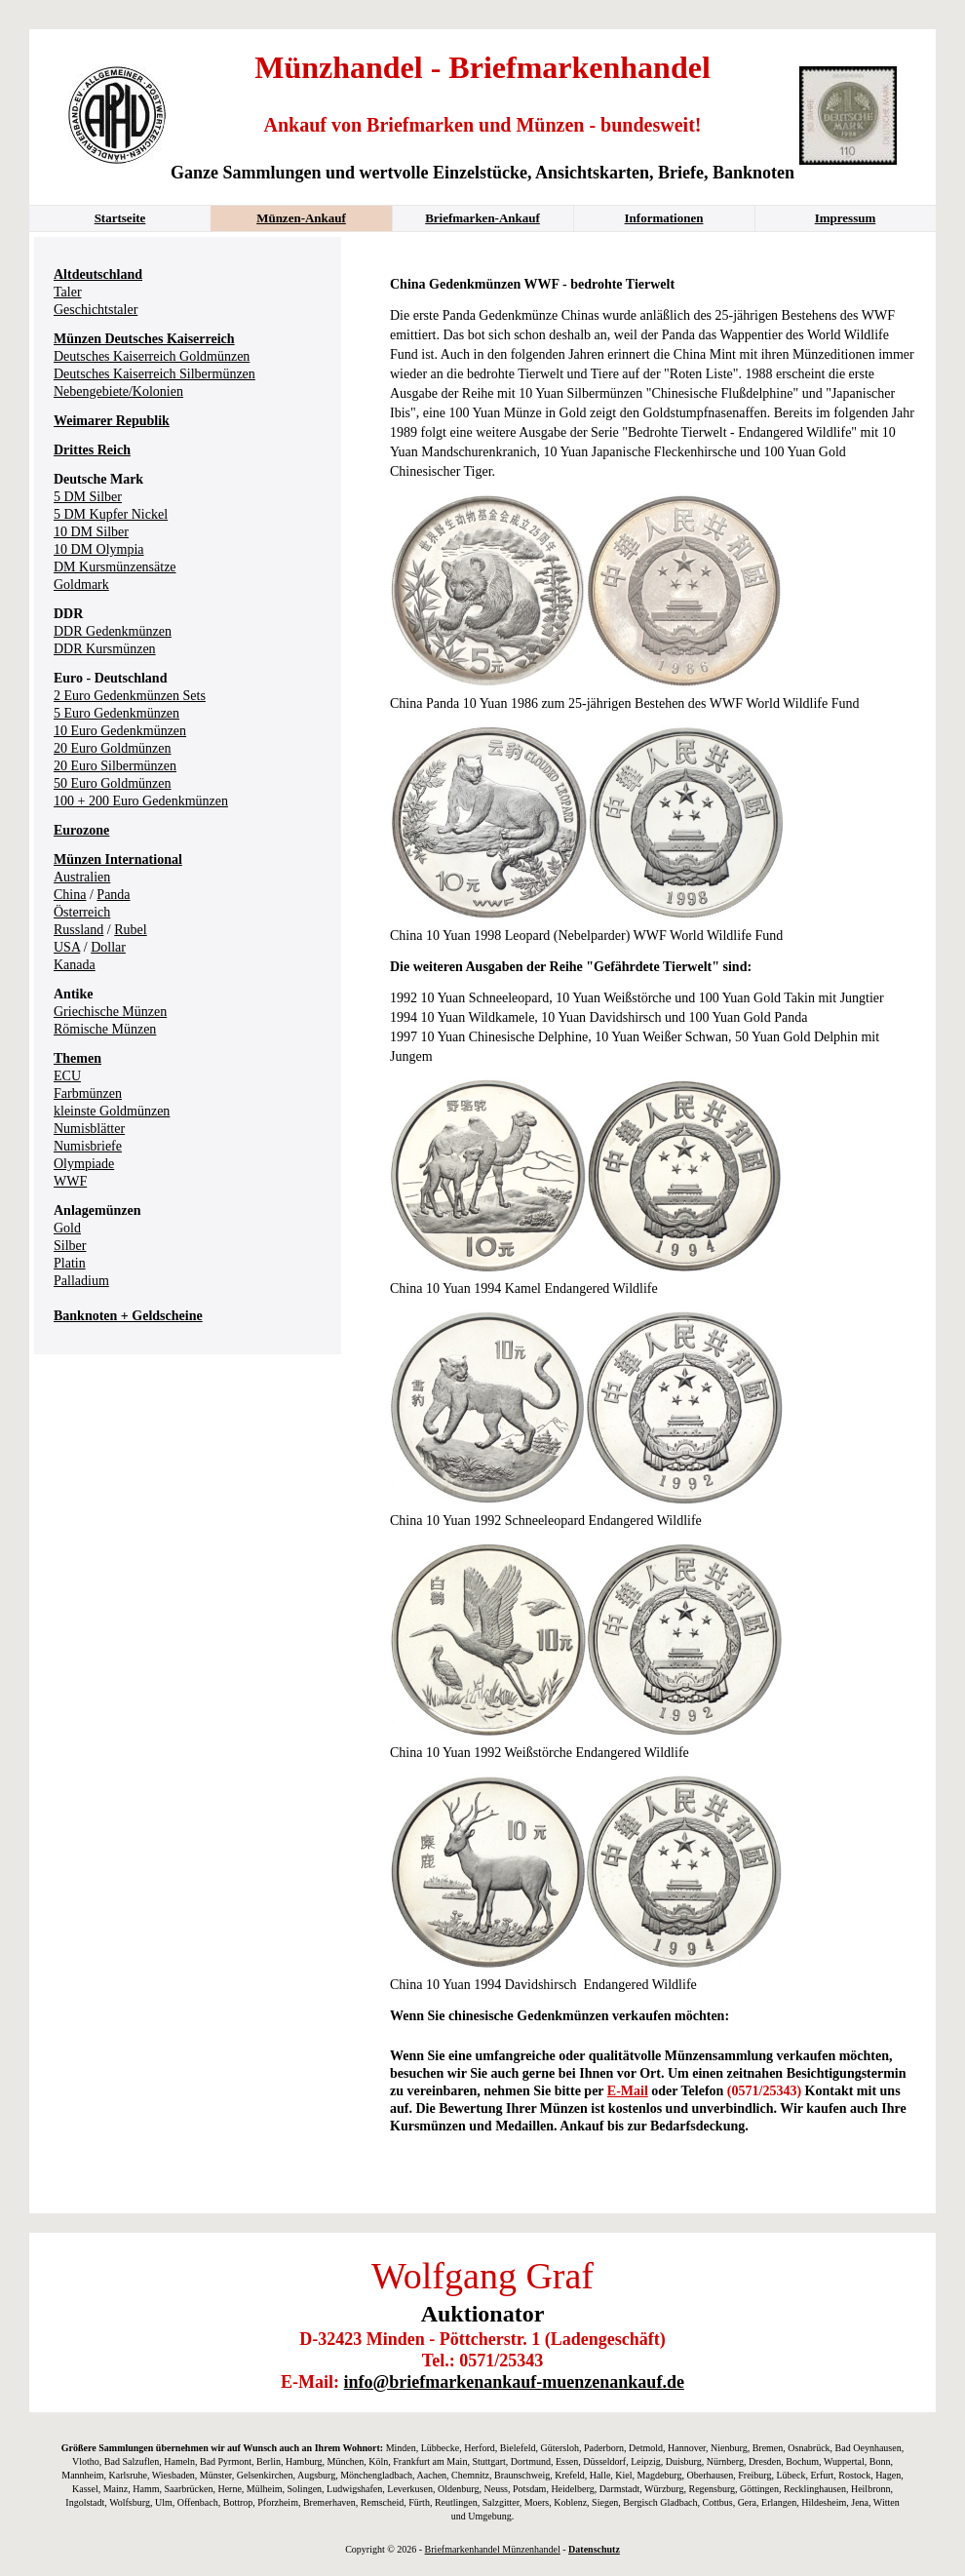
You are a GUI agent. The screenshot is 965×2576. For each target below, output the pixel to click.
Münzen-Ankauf (301, 218)
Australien (82, 877)
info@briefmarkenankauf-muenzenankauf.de (514, 2382)
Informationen (664, 218)
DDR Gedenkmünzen (113, 631)
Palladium (81, 1280)
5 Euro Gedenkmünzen (116, 713)
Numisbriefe (88, 1146)
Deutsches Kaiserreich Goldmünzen (152, 356)
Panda (113, 894)
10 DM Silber (91, 532)
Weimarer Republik (112, 420)
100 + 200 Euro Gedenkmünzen (141, 801)
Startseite (120, 218)
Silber (70, 1245)
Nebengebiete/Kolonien (118, 391)
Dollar (108, 947)
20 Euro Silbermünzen (115, 766)
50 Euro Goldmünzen (113, 783)
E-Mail (627, 2091)
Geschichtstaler (95, 309)
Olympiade (84, 1163)
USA (67, 947)
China (70, 894)
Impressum (845, 218)
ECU (67, 1076)
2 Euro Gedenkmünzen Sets (130, 695)
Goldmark (81, 584)
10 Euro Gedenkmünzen (120, 730)
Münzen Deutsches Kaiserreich (144, 339)
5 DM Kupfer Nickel (111, 514)
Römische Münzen (105, 1029)
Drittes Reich (92, 450)
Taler (68, 292)
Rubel (130, 929)
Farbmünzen (88, 1093)
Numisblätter (89, 1128)
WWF (70, 1181)
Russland (78, 929)
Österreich (82, 912)
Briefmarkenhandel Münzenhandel (492, 2549)
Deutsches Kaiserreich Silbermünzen (154, 374)
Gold (67, 1228)
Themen (77, 1058)
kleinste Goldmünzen (112, 1111)
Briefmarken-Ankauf (482, 218)
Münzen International (118, 859)
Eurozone (81, 830)
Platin (70, 1263)
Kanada (75, 964)
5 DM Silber (88, 496)
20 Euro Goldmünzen (113, 748)
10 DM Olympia (99, 549)
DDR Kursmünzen (105, 649)
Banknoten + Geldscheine (128, 1315)
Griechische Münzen (110, 1011)
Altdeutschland (98, 274)
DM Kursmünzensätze (115, 567)
